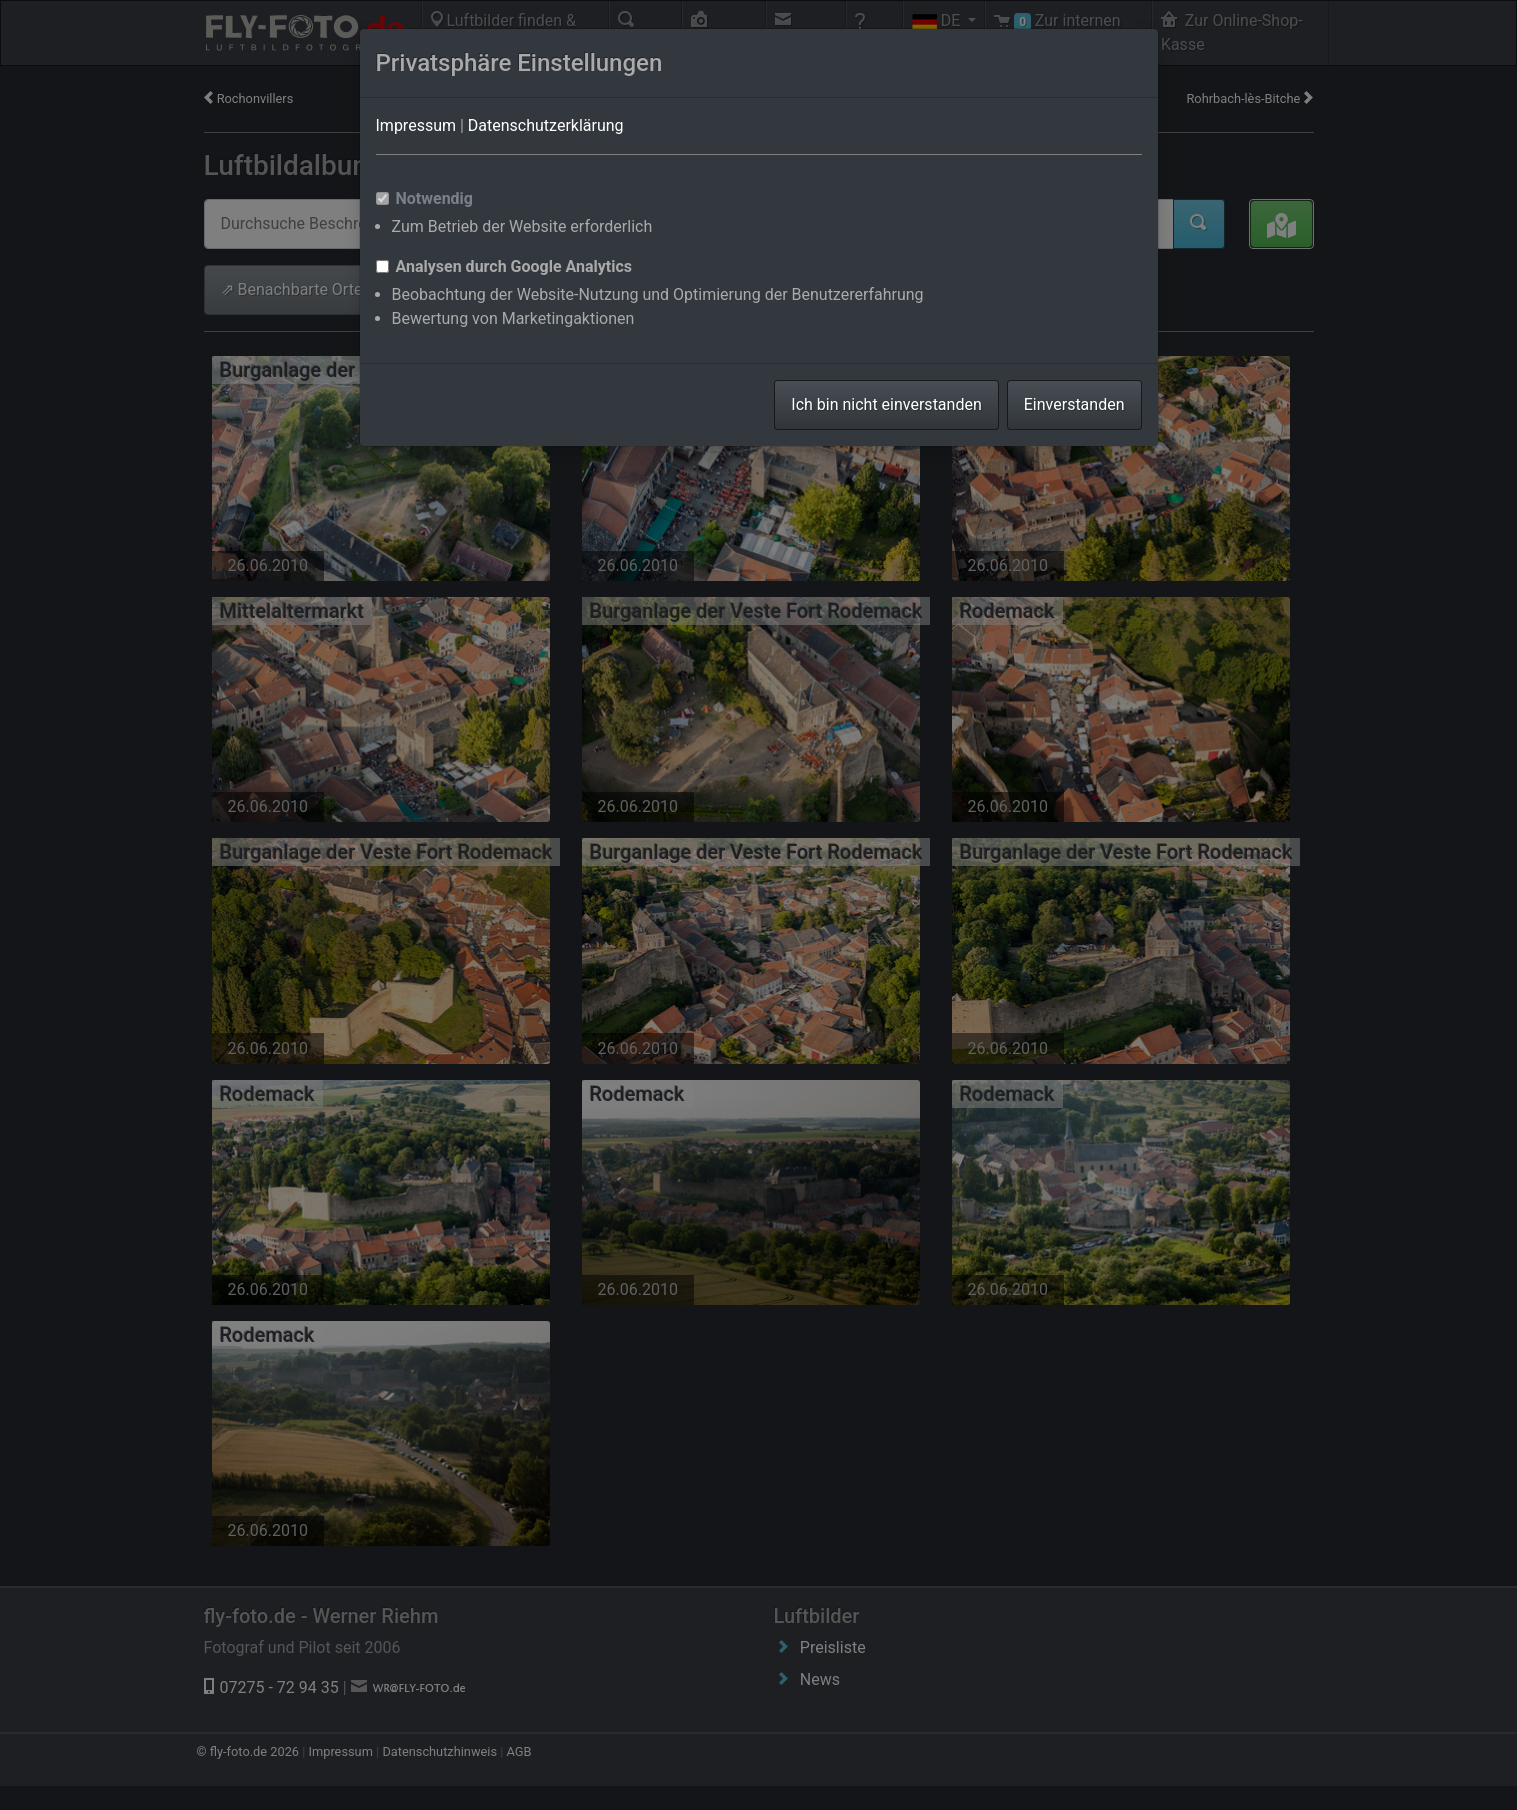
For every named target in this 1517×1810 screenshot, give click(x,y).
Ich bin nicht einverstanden (886, 404)
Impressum (416, 125)
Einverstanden (1074, 404)
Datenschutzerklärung (546, 125)
